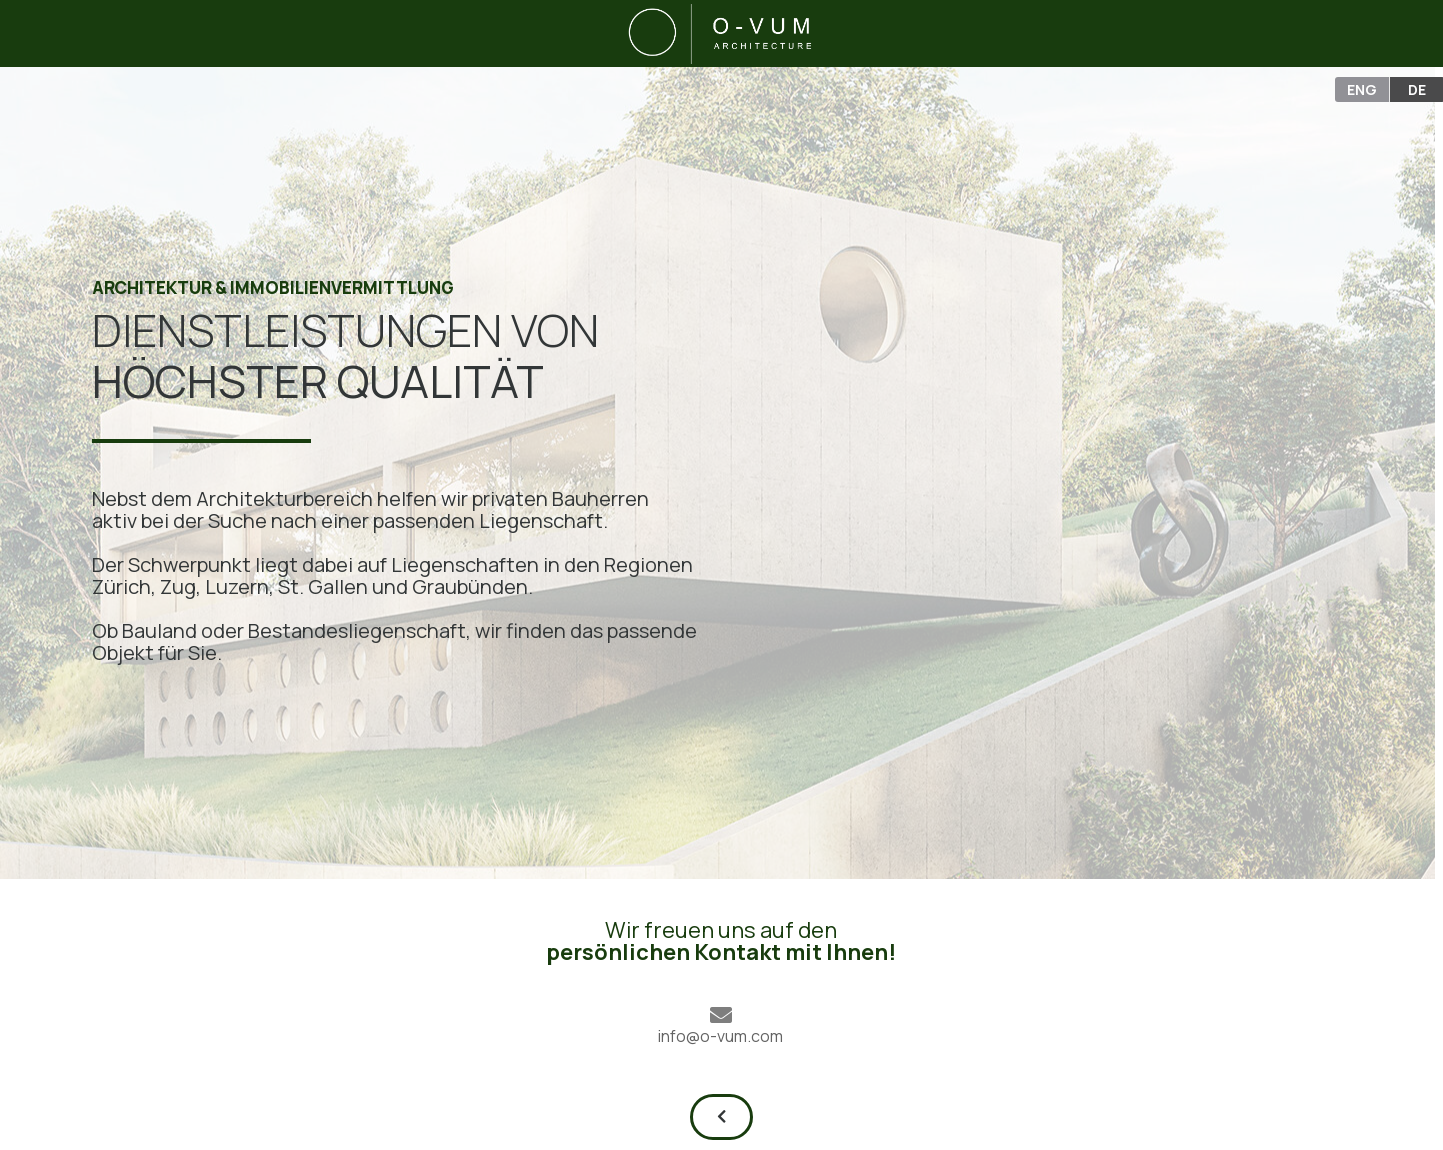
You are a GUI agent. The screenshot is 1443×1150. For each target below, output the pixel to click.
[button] (721, 1117)
